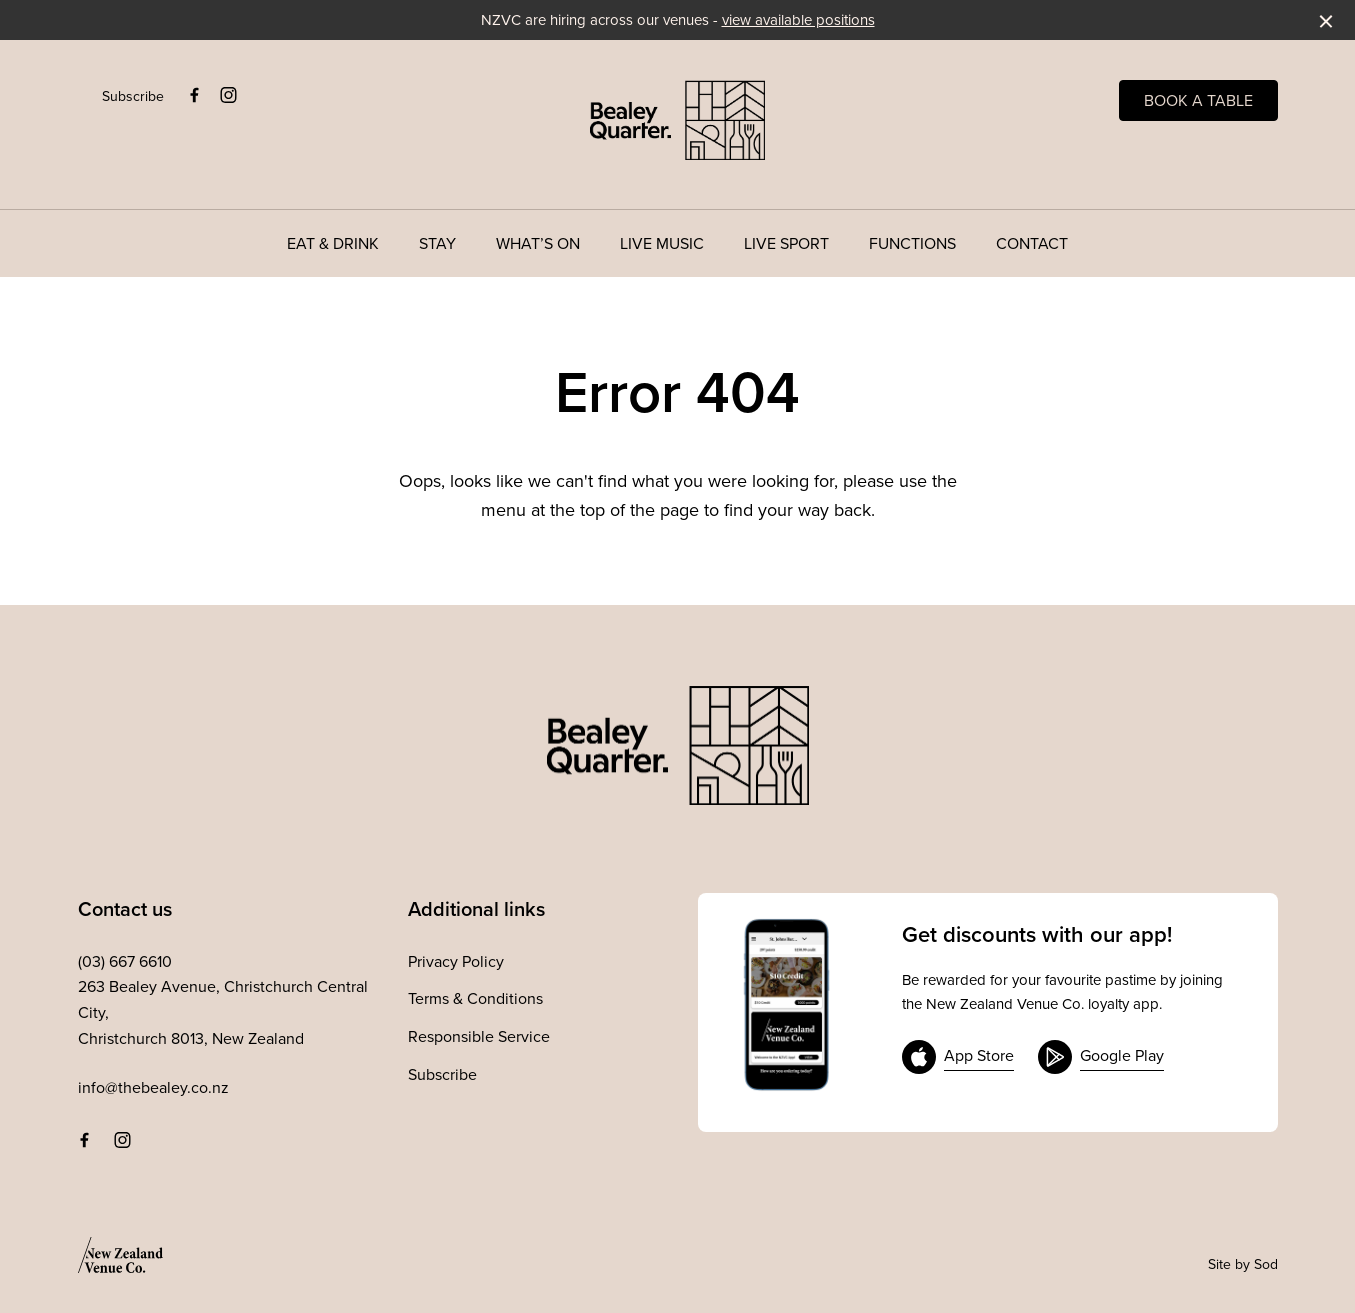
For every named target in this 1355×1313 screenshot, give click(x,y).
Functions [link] (912, 243)
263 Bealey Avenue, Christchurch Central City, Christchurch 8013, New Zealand (223, 1011)
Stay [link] (437, 243)
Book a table (1198, 100)
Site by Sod (1243, 1264)
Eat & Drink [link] (333, 243)
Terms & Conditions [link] (475, 998)
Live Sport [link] (786, 243)
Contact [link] (1032, 243)
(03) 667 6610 (125, 961)
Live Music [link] (662, 243)
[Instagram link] (229, 95)
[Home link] (677, 120)
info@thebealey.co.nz (153, 1087)
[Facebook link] (195, 95)
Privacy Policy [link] (456, 961)
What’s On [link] (538, 243)
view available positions (798, 19)
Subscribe (133, 96)
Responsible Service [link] (479, 1036)
